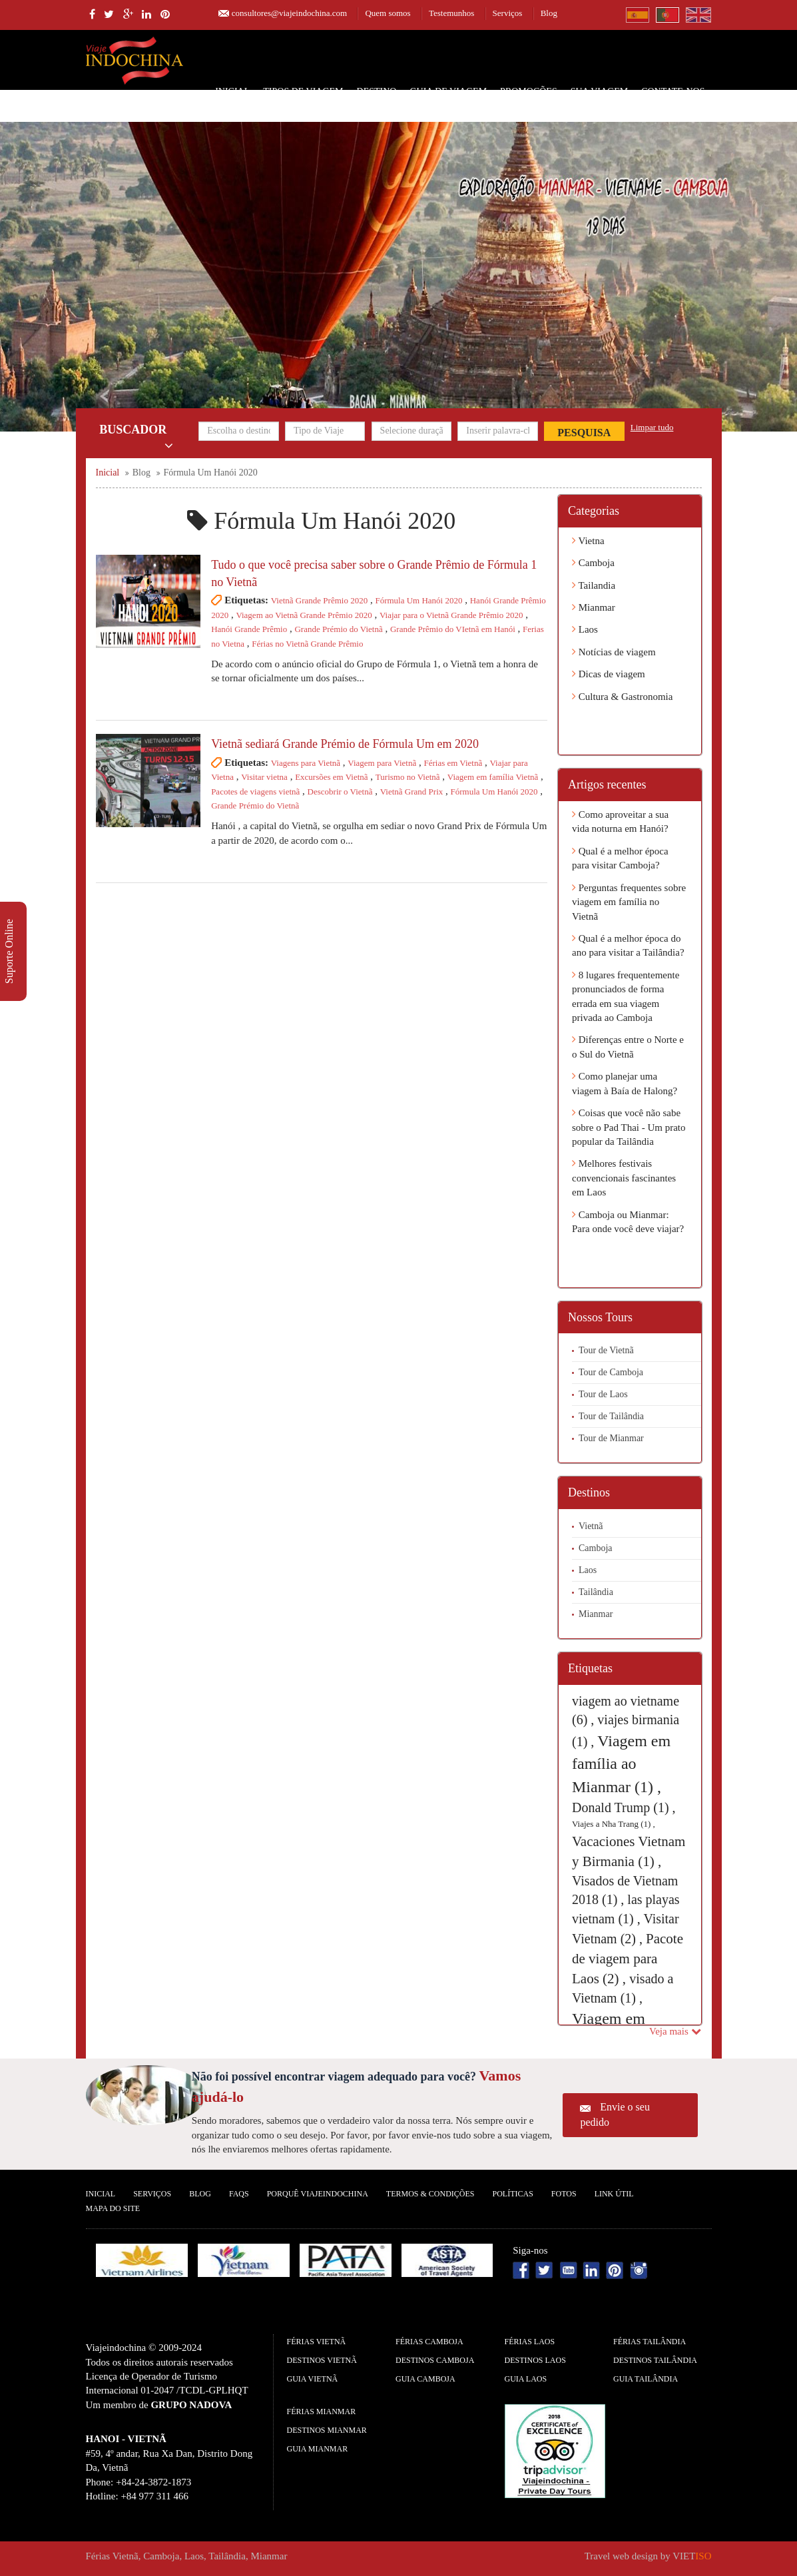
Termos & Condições (430, 2193)
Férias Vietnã (316, 2341)
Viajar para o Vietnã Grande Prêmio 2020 (451, 615)
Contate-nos (672, 92)
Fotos (564, 2193)
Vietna (588, 540)
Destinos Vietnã (322, 2360)
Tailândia (596, 1592)
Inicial (232, 92)
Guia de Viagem (448, 92)
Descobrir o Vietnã (340, 792)
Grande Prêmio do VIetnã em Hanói (452, 629)
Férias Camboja (429, 2341)
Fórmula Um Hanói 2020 (418, 600)
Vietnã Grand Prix (411, 792)
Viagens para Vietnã (305, 763)
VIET (691, 2556)
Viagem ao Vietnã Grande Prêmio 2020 (304, 615)
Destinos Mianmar (327, 2430)
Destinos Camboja (435, 2360)
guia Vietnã (312, 2379)
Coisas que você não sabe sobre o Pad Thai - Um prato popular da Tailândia (629, 1127)
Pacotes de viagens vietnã (255, 792)
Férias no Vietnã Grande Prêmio (307, 644)
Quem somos (387, 13)
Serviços (508, 13)
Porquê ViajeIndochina (317, 2193)
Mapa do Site (113, 2208)
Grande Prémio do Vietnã (338, 629)
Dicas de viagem (608, 674)
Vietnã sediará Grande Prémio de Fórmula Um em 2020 (345, 744)
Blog (549, 13)
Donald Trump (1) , (624, 1807)
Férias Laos (530, 2341)
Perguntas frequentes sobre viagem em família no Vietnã (629, 902)
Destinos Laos (535, 2360)
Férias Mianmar (321, 2411)
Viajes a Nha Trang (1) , (613, 1824)
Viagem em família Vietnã (492, 777)
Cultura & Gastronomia (622, 696)
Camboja (593, 562)
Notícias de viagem (614, 652)
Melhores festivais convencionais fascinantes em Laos (624, 1177)
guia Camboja (425, 2379)
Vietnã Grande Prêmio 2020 (319, 600)
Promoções (528, 92)
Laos (585, 629)
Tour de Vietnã (606, 1350)
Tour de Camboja (611, 1372)
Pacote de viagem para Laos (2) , (627, 1959)
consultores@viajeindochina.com (289, 13)
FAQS (239, 2193)
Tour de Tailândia (611, 1416)
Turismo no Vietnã (408, 777)
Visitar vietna (264, 777)
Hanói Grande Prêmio (249, 629)
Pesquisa (584, 432)
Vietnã (591, 1526)
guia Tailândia (645, 2379)
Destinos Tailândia (655, 2360)
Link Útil (614, 2193)
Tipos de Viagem (303, 92)
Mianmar (593, 607)
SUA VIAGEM (599, 92)
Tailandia (593, 585)
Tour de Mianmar (611, 1438)
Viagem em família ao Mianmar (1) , (621, 1763)
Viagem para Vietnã (382, 763)
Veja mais (674, 2031)
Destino (377, 92)
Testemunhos (451, 13)
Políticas (512, 2193)
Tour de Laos (603, 1394)
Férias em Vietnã (452, 763)
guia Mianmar (317, 2448)
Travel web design (621, 2556)
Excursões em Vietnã (331, 777)
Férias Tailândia (649, 2341)
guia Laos (526, 2379)
